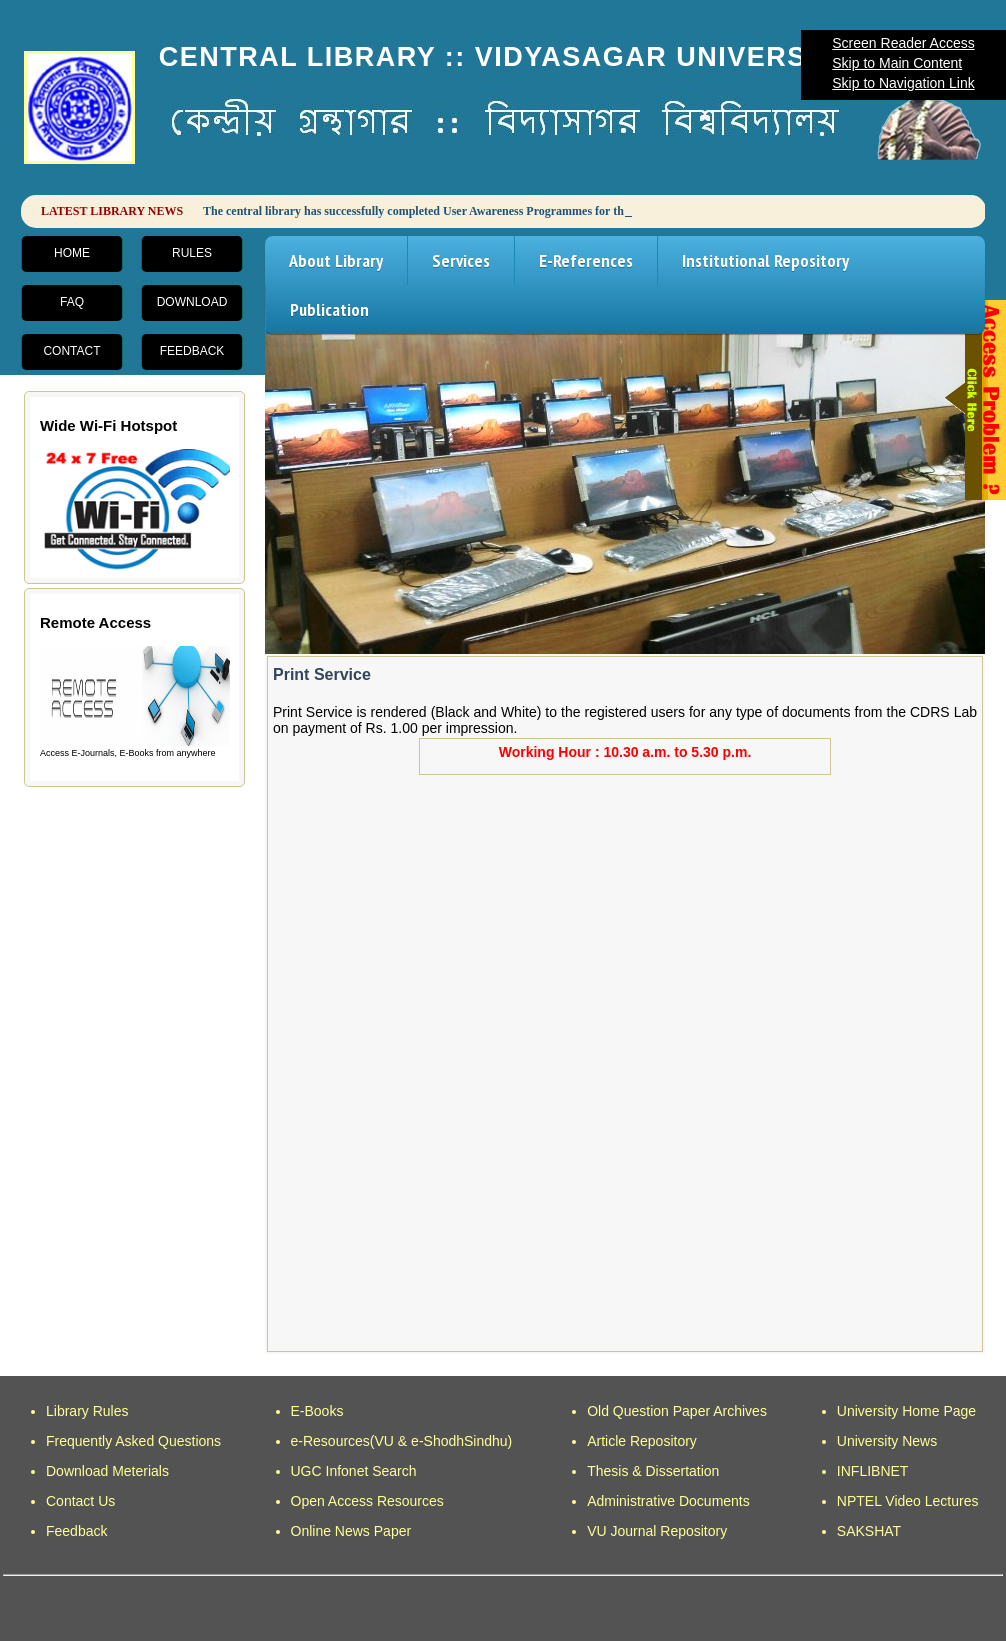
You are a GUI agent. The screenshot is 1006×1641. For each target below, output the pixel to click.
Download (192, 302)
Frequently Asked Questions (133, 1441)
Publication (329, 309)
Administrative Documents (668, 1501)
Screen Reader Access (903, 43)
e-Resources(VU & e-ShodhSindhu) (402, 1441)
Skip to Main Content (897, 63)
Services (461, 260)
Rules (192, 253)
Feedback (192, 351)
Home (72, 253)
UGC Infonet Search (354, 1471)
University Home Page (906, 1411)
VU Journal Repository (657, 1531)
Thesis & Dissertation (653, 1471)
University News (887, 1441)
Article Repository (642, 1441)
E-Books (317, 1411)
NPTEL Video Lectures (908, 1501)
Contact (71, 351)
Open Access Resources (367, 1501)
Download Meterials (107, 1471)
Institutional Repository (765, 260)
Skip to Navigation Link (903, 83)
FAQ (72, 302)
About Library (336, 260)
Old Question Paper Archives (677, 1411)
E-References (586, 260)
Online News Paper (351, 1531)
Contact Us (80, 1501)
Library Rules (87, 1411)
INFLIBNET (873, 1471)
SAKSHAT (869, 1531)
